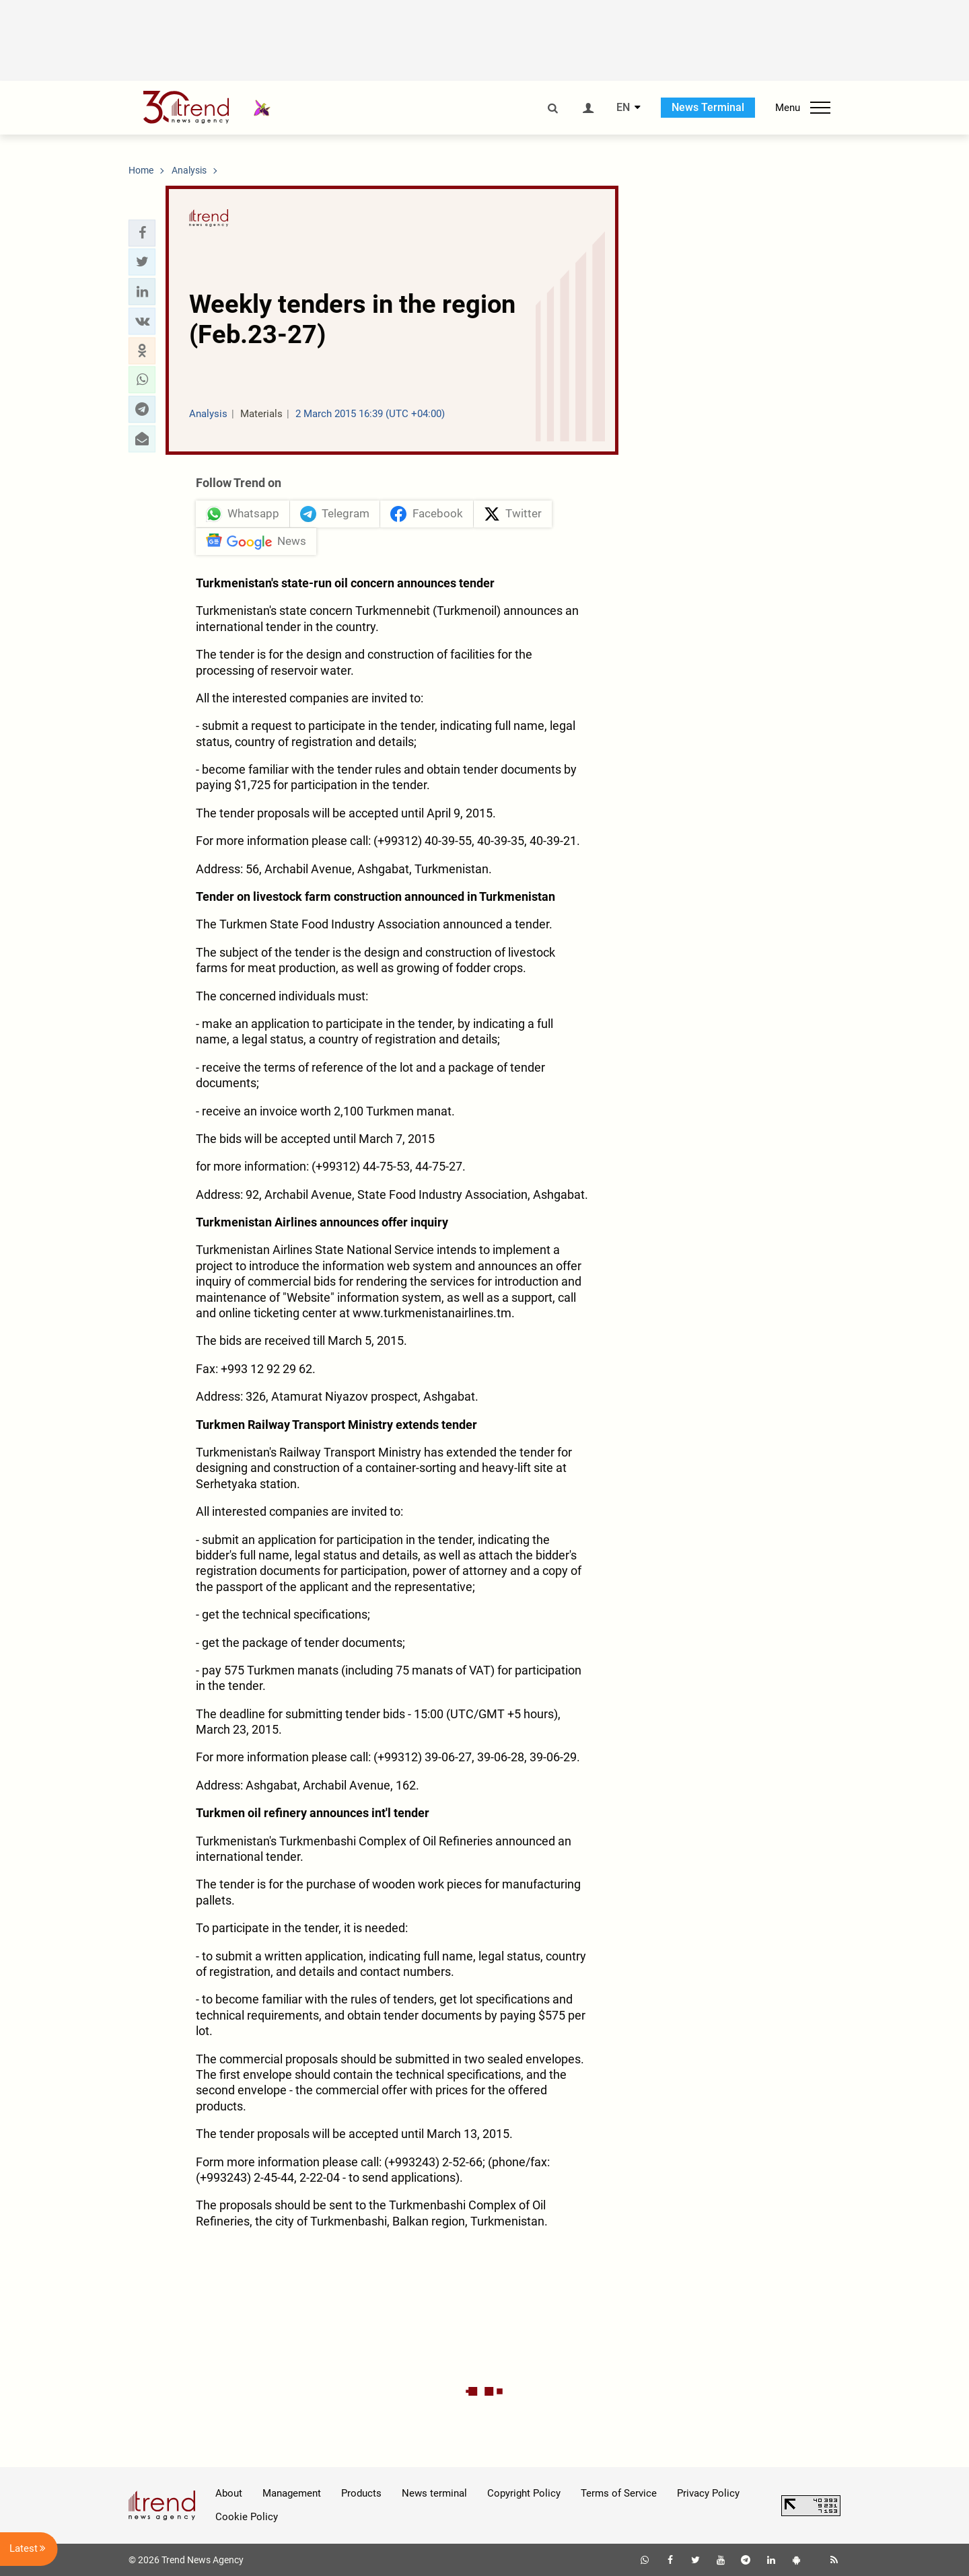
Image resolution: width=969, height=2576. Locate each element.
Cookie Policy (246, 2517)
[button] (142, 233)
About (228, 2493)
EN (623, 107)
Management (291, 2493)
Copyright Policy (524, 2493)
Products (361, 2493)
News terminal (434, 2493)
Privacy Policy (708, 2493)
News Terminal (708, 107)
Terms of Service (619, 2493)
